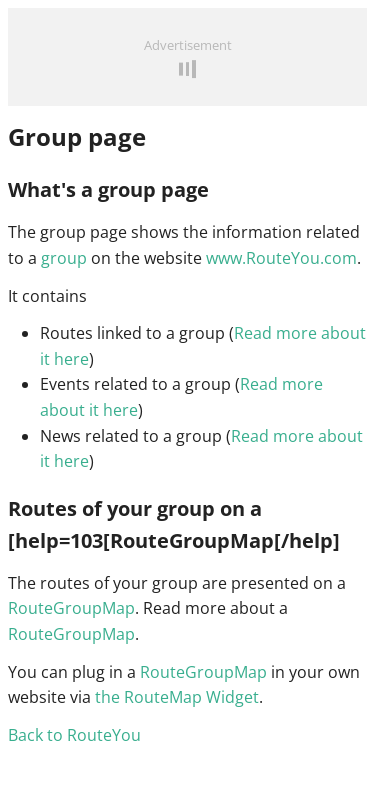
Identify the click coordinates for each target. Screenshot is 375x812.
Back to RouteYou (74, 735)
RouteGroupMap (71, 608)
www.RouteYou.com (281, 258)
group (64, 258)
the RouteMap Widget (177, 697)
